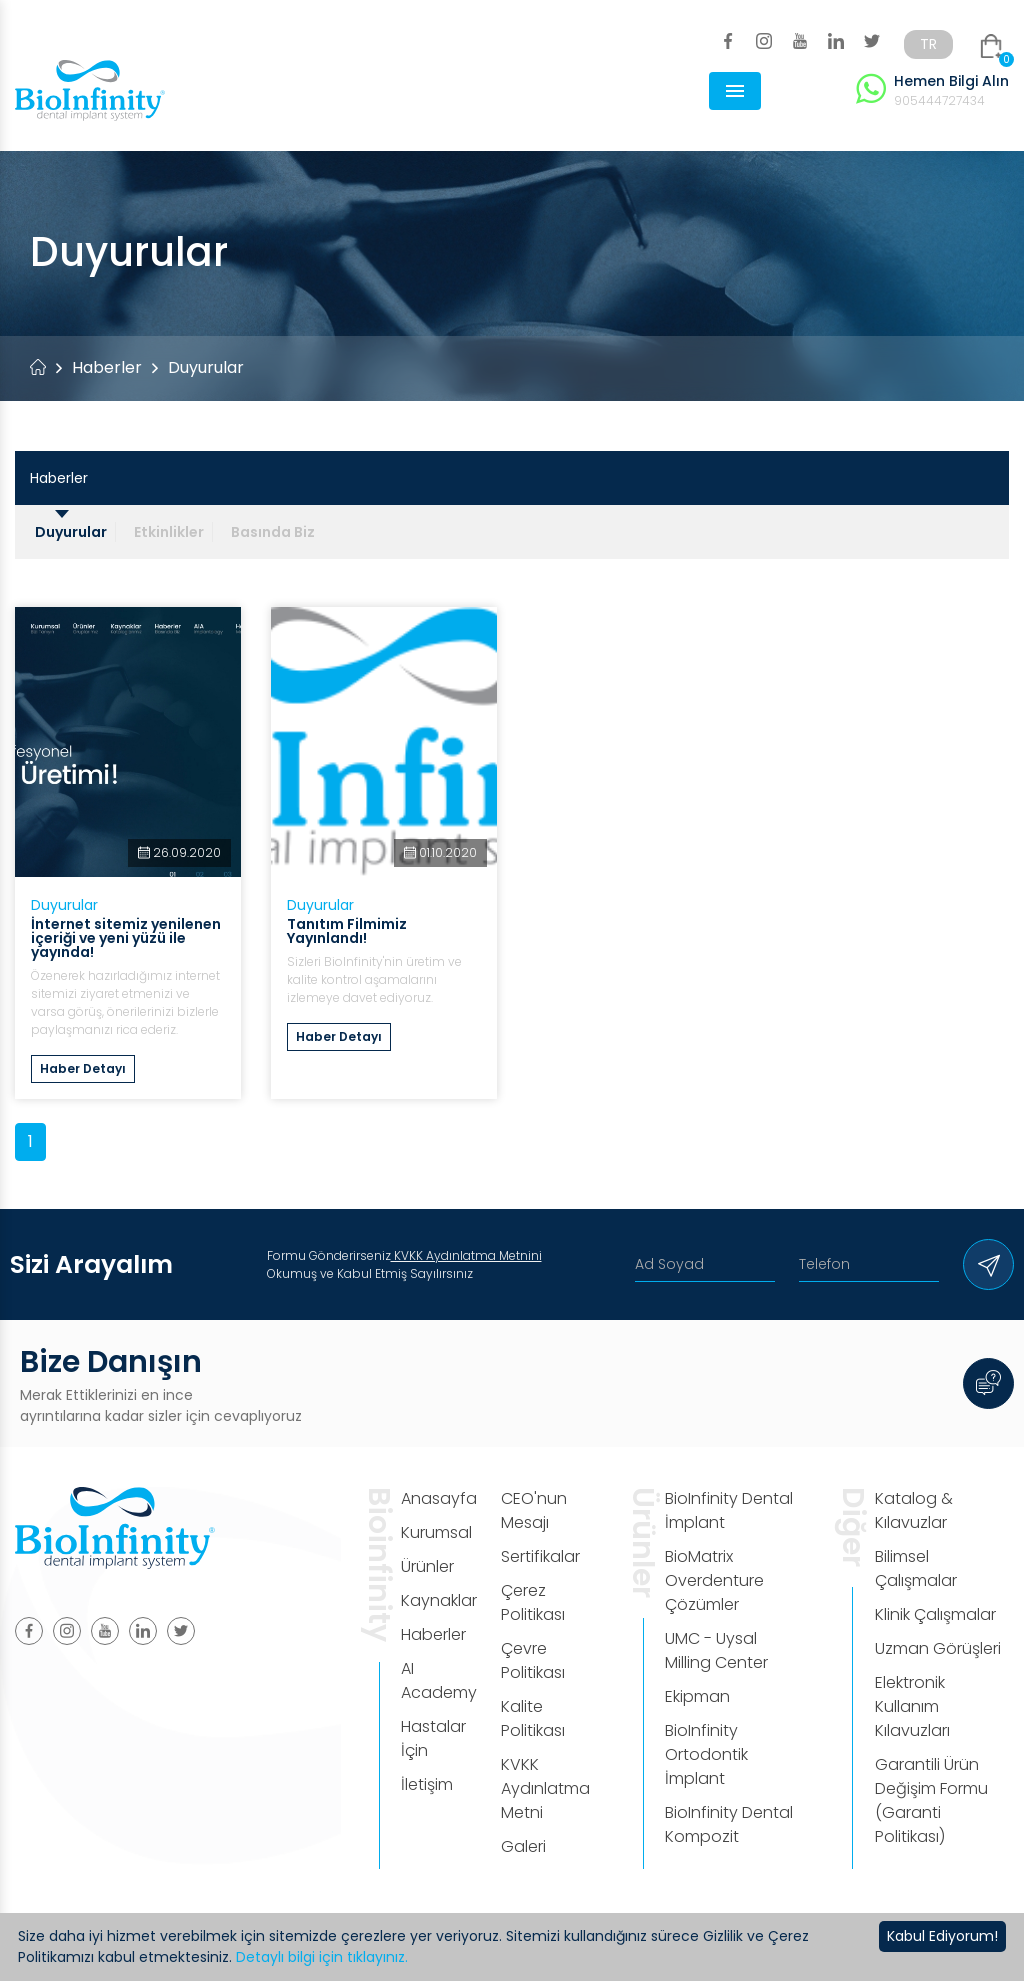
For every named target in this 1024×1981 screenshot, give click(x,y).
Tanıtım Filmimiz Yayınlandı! (347, 931)
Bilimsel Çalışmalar (916, 1568)
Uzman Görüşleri (938, 1648)
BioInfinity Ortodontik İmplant (706, 1754)
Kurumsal (436, 1532)
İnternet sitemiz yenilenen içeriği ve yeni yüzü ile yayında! (126, 938)
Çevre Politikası (533, 1660)
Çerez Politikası (533, 1602)
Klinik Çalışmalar (935, 1614)
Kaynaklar (439, 1600)
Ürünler (427, 1566)
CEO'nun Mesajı (534, 1510)
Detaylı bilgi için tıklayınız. (322, 1957)
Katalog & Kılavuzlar (914, 1510)
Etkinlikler (169, 532)
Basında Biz (273, 532)
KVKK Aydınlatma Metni (545, 1788)
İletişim (427, 1784)
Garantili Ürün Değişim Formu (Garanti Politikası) (931, 1800)
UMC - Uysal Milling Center (716, 1650)
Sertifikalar (540, 1556)
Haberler (107, 367)
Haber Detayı (83, 1068)
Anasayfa (439, 1498)
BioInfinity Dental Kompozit (729, 1824)
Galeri (523, 1846)
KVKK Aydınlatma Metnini (466, 1255)
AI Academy (439, 1680)
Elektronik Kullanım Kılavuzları (912, 1706)
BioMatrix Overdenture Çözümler (714, 1580)
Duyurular (71, 532)
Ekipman (697, 1696)
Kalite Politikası (533, 1718)
